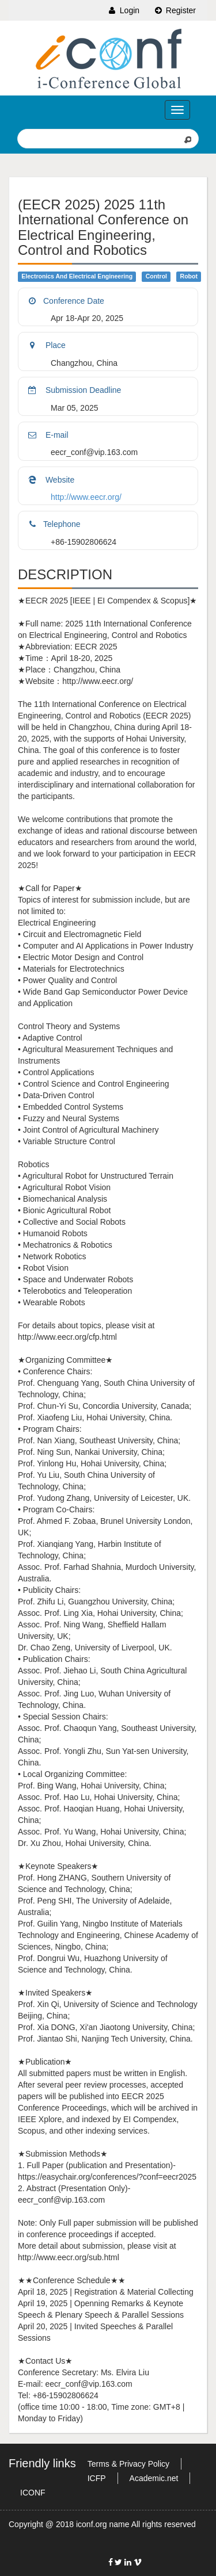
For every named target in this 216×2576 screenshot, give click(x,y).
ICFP (97, 2478)
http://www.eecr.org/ (86, 497)
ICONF (33, 2492)
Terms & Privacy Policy (128, 2463)
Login (123, 10)
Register (174, 10)
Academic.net (154, 2478)
